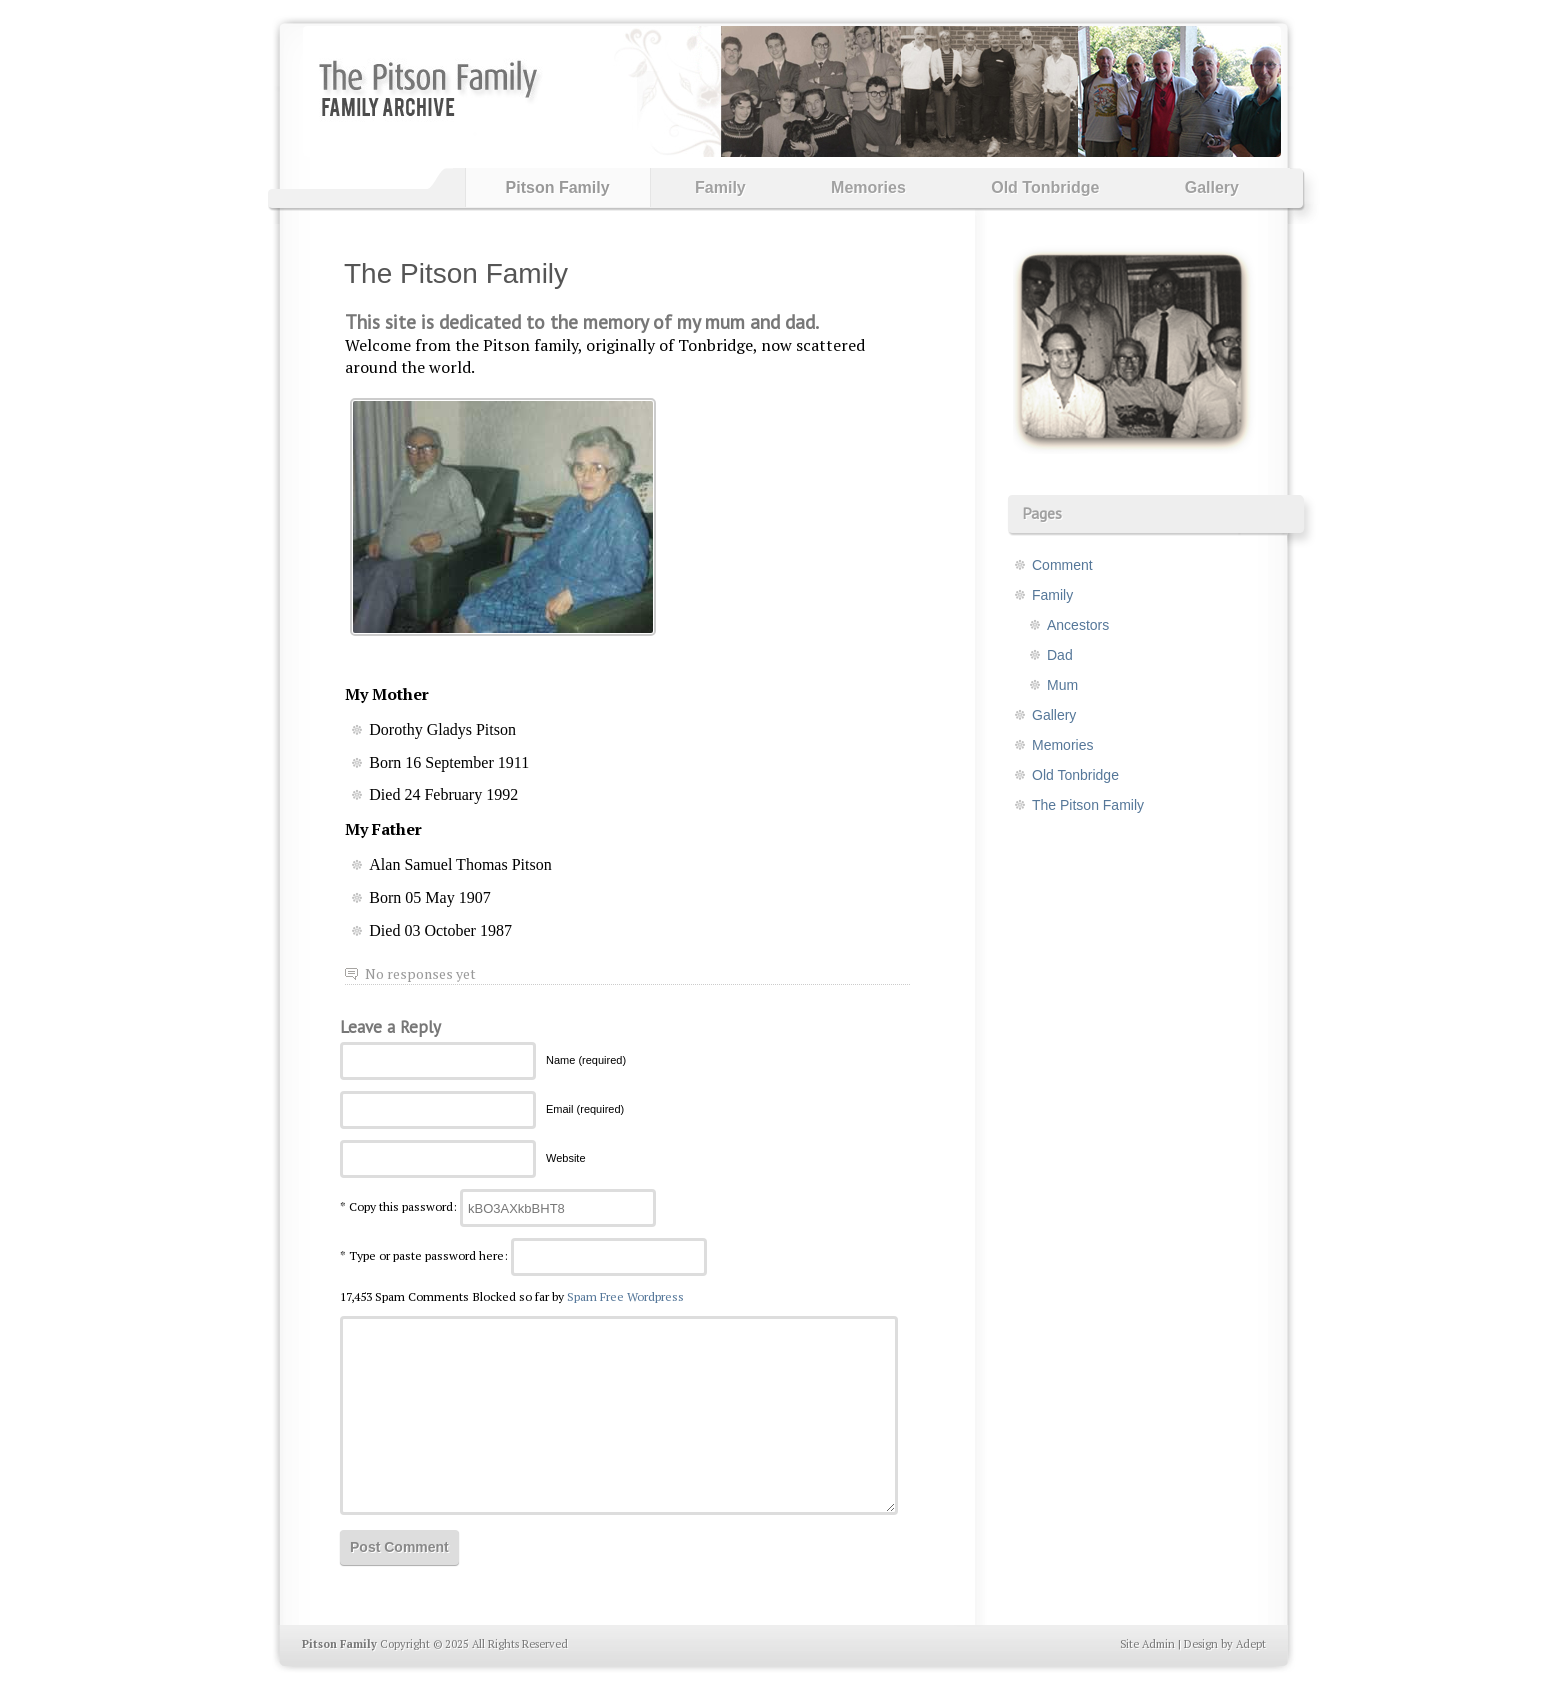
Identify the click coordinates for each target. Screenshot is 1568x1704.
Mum (1062, 685)
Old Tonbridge (1045, 187)
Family (720, 187)
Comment (1062, 565)
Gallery (1212, 187)
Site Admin (1147, 1644)
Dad (1060, 655)
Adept (1251, 1644)
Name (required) (586, 1060)
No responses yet (420, 973)
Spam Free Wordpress (625, 1296)
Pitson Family (558, 187)
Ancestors (1078, 625)
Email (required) (585, 1109)
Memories (868, 187)
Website (566, 1158)
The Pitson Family (456, 273)
